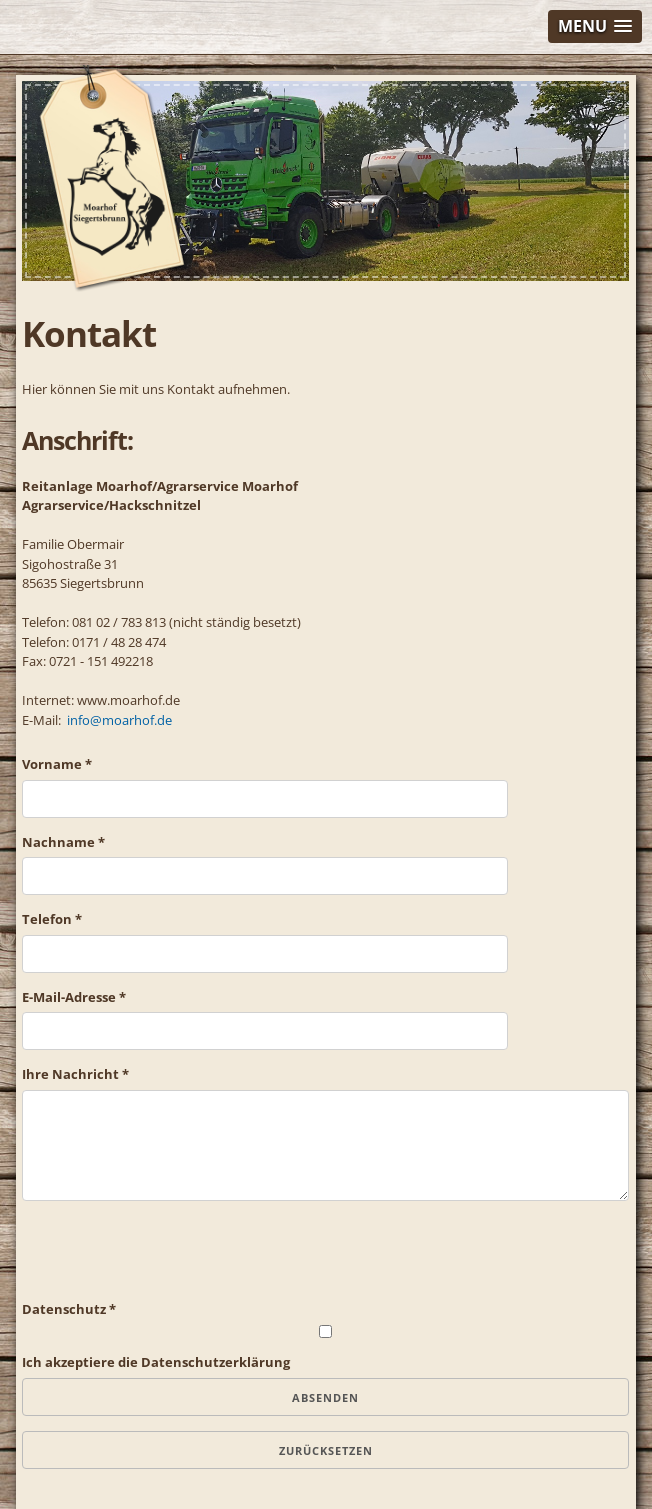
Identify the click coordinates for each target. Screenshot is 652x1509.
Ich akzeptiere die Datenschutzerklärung (156, 1362)
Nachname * (63, 842)
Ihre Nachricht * (75, 1074)
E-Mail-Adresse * (74, 997)
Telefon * (52, 919)
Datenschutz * (69, 1309)
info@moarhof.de (119, 720)
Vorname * (57, 764)
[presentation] (174, 1261)
